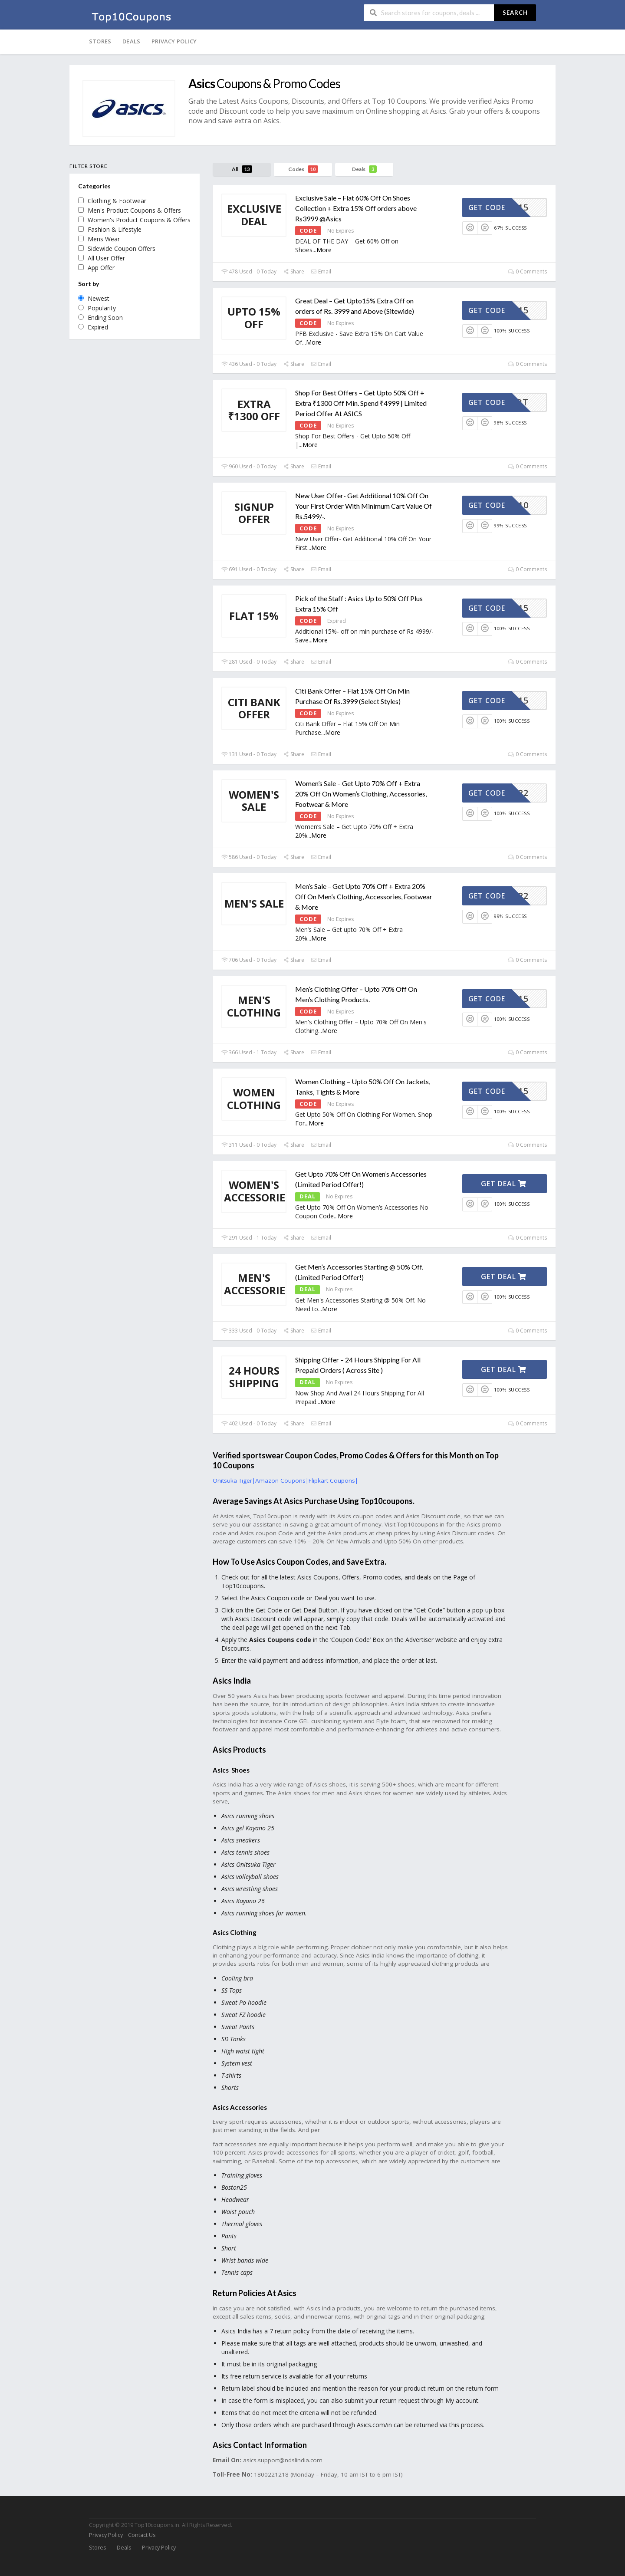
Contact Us (141, 2535)
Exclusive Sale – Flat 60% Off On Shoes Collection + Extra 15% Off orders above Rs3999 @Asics (356, 208)
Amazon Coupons (280, 1480)
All (242, 169)
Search (515, 12)
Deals (131, 41)
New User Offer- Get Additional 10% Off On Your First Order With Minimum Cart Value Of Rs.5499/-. (363, 505)
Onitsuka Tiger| (234, 1480)
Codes (303, 169)
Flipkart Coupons (332, 1480)
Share (293, 271)
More (324, 250)
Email (321, 271)
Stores (100, 41)
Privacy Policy (174, 41)
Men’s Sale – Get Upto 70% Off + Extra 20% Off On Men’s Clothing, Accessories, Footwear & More (363, 896)
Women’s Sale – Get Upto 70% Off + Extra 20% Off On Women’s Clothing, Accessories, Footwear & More (361, 793)
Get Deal (503, 1183)
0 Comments (527, 271)
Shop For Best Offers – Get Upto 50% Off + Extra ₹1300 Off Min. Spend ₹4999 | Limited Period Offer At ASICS (361, 403)
